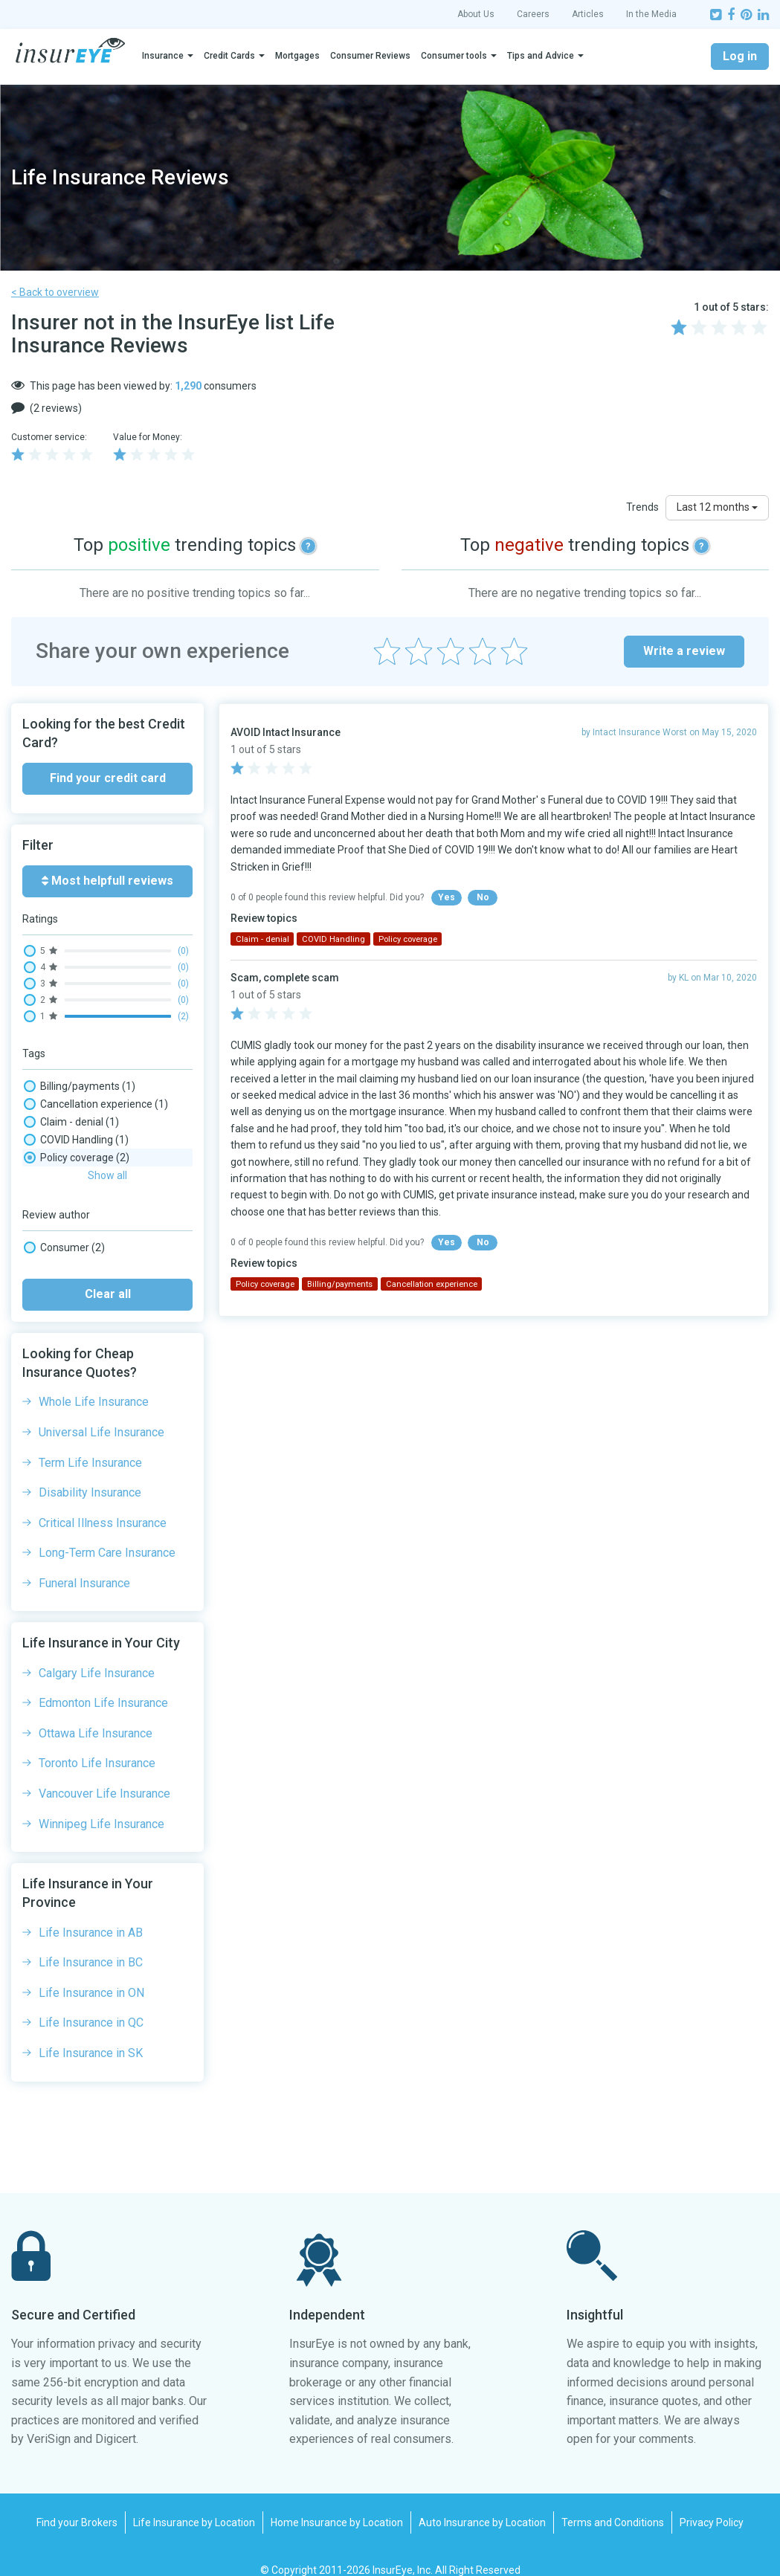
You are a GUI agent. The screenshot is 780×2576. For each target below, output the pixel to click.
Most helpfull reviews (107, 881)
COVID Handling (76, 1140)
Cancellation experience (96, 1104)
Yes (446, 897)
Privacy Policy (712, 2503)
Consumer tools (454, 56)
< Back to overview (55, 292)
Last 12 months (717, 507)
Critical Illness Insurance (103, 1504)
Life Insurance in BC (91, 1943)
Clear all (108, 1275)
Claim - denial (71, 1122)
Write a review (684, 651)
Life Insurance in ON (91, 1973)
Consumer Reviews (370, 56)
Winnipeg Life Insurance (101, 1805)
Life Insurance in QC (91, 2003)
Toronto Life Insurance (97, 1744)
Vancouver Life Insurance (104, 1774)
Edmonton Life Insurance (103, 1683)
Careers (533, 14)
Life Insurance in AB (91, 1913)
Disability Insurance (90, 1473)
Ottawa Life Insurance (95, 1714)
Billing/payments (79, 1086)
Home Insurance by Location (337, 2503)
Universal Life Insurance (101, 1413)
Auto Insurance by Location (482, 2503)
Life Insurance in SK (91, 2034)
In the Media (651, 14)
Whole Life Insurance (94, 1382)
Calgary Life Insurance (97, 1654)
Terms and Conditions (612, 2503)
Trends (642, 507)
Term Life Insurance (90, 1443)
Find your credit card (108, 778)
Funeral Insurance (84, 1564)
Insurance (163, 56)
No (483, 897)
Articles (588, 14)
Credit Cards (229, 56)
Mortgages (297, 56)
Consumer (64, 1228)
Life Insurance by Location (194, 2503)
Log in (740, 56)
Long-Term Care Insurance (107, 1533)
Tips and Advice (540, 56)
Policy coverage (76, 1157)
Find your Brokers (76, 2503)
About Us (475, 14)
